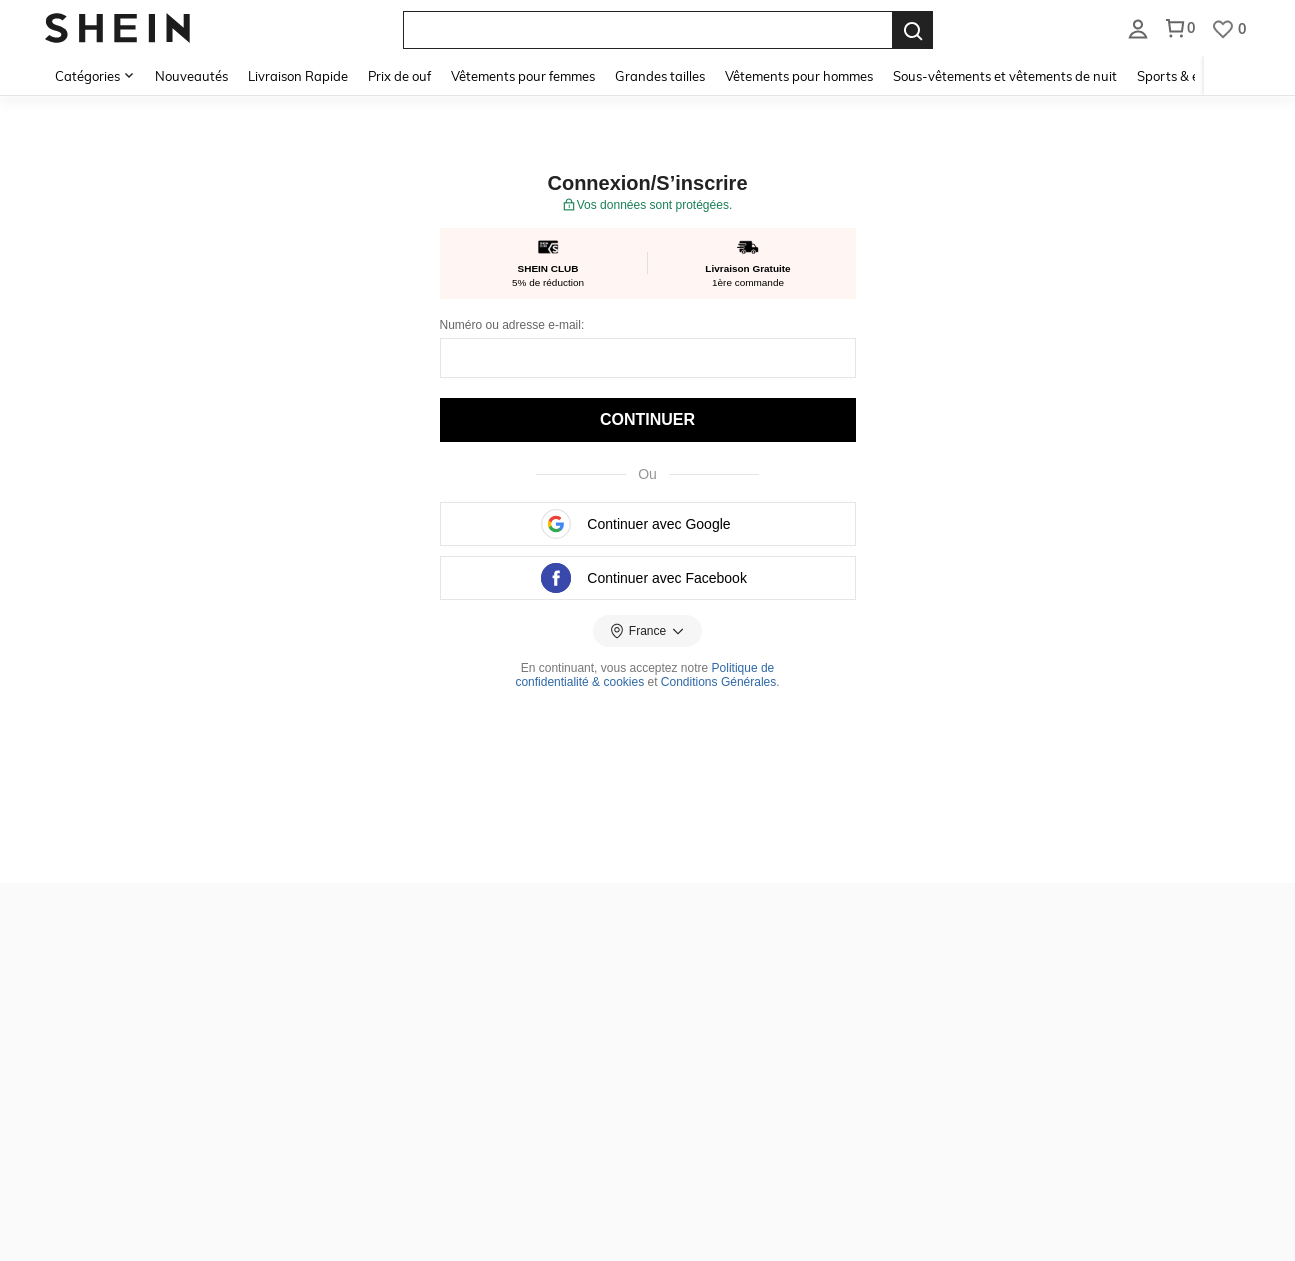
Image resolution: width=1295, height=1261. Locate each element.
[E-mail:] (648, 358)
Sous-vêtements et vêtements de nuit (1005, 76)
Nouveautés (191, 76)
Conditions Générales (718, 682)
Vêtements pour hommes (799, 76)
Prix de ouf (399, 76)
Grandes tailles (660, 76)
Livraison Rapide (298, 76)
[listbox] (1138, 28)
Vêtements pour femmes (523, 76)
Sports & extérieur (1191, 76)
